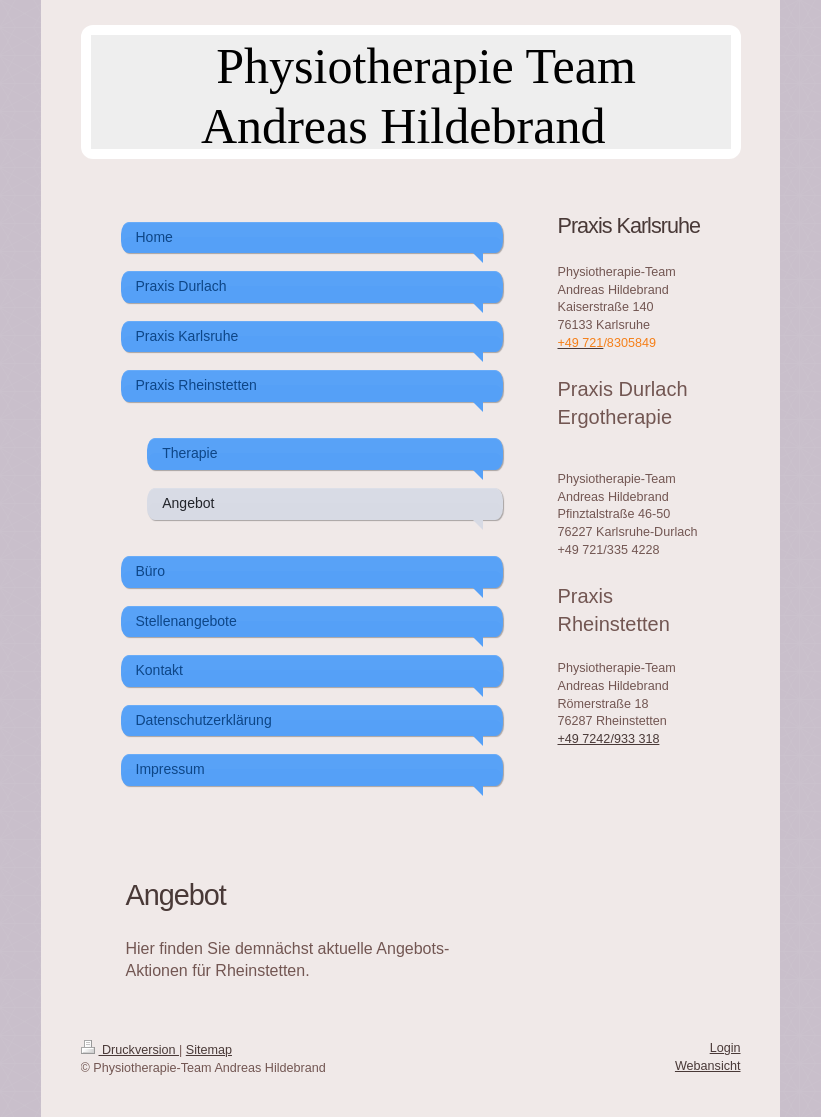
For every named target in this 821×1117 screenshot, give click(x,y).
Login (725, 1048)
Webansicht (708, 1066)
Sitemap (209, 1050)
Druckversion (130, 1050)
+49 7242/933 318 (609, 739)
